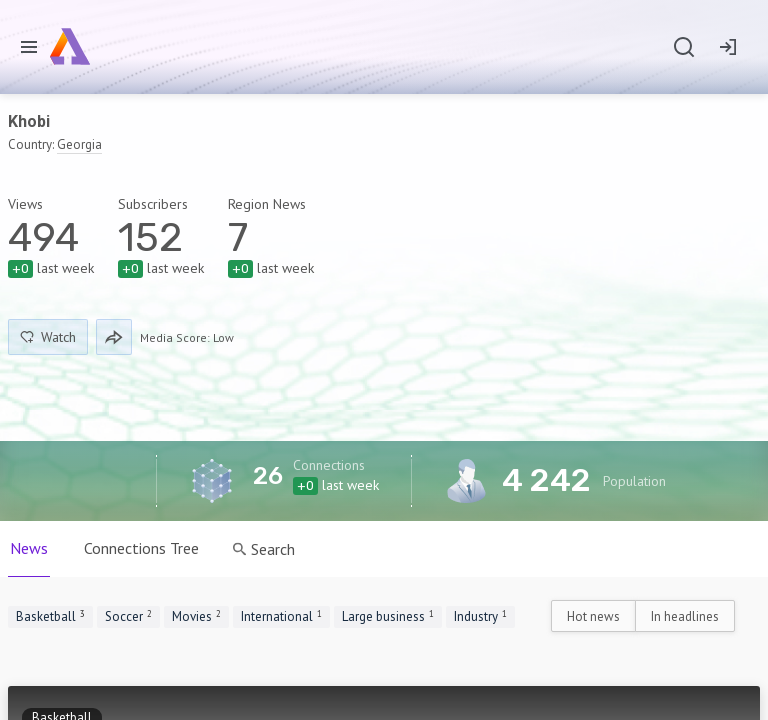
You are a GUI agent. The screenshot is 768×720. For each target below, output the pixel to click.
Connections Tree (141, 548)
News (29, 548)
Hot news (593, 616)
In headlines (685, 616)
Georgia (79, 144)
